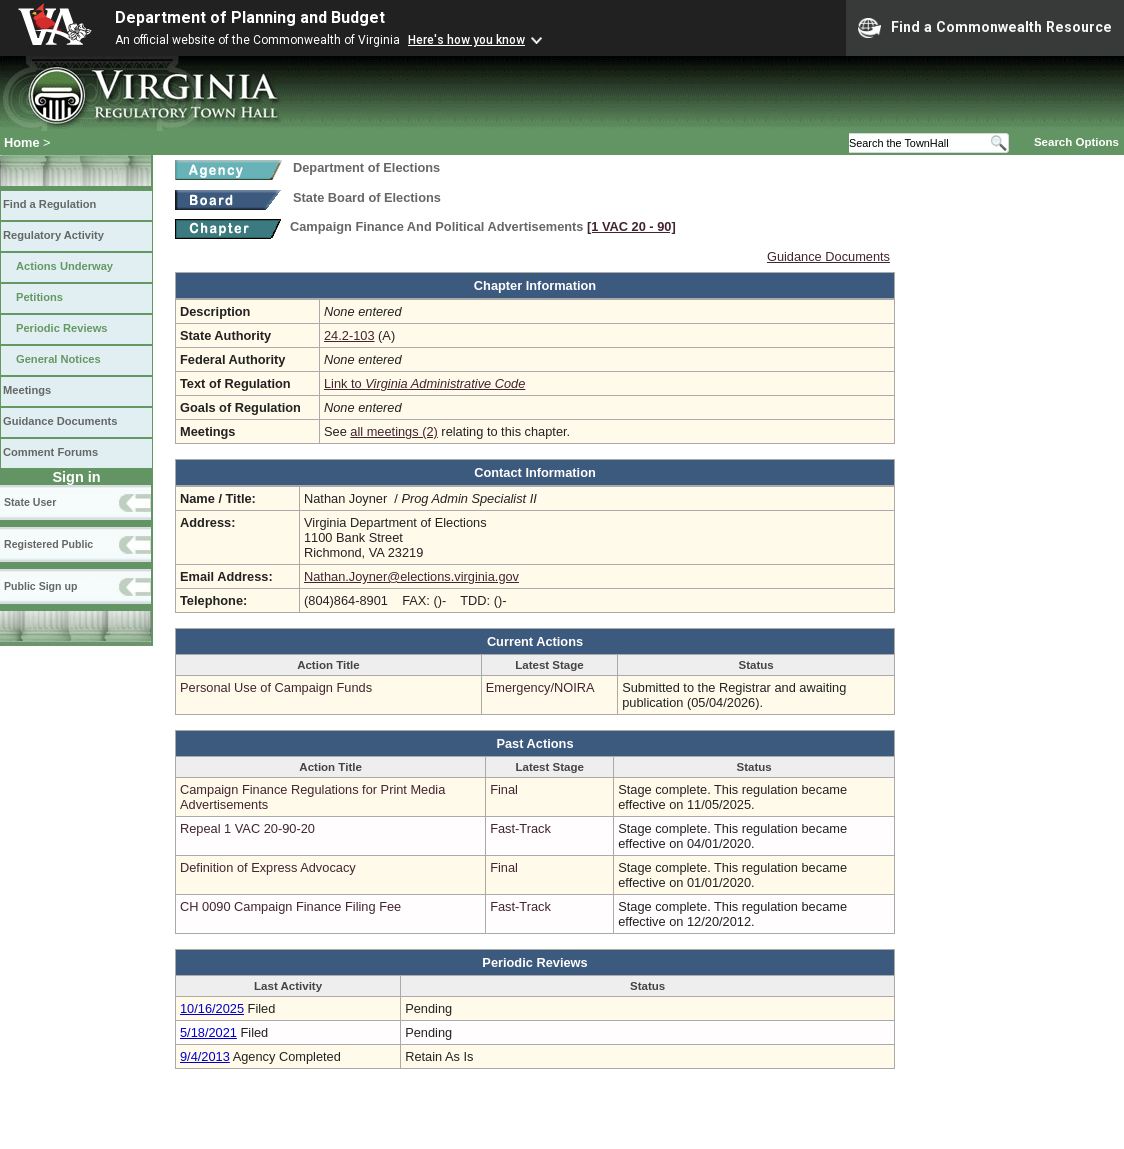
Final (504, 789)
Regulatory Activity (53, 235)
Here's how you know (466, 40)
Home (22, 142)
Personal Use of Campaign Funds (276, 687)
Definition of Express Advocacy (268, 867)
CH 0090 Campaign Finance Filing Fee (290, 906)
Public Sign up (40, 586)
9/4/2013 (205, 1056)
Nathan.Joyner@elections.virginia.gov (411, 576)
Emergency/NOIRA (540, 687)
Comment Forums (50, 452)
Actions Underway (64, 266)
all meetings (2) (393, 431)
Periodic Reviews (62, 328)
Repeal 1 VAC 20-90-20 (247, 828)
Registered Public (48, 544)
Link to (424, 383)
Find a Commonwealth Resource (985, 28)
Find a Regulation (49, 204)
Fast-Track (520, 828)
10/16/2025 (212, 1008)
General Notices (58, 359)
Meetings (27, 390)
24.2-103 (349, 335)
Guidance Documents (60, 421)
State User (30, 502)
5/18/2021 (208, 1032)
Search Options (1076, 142)
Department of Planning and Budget (250, 17)
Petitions (39, 297)
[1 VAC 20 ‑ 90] (631, 226)
